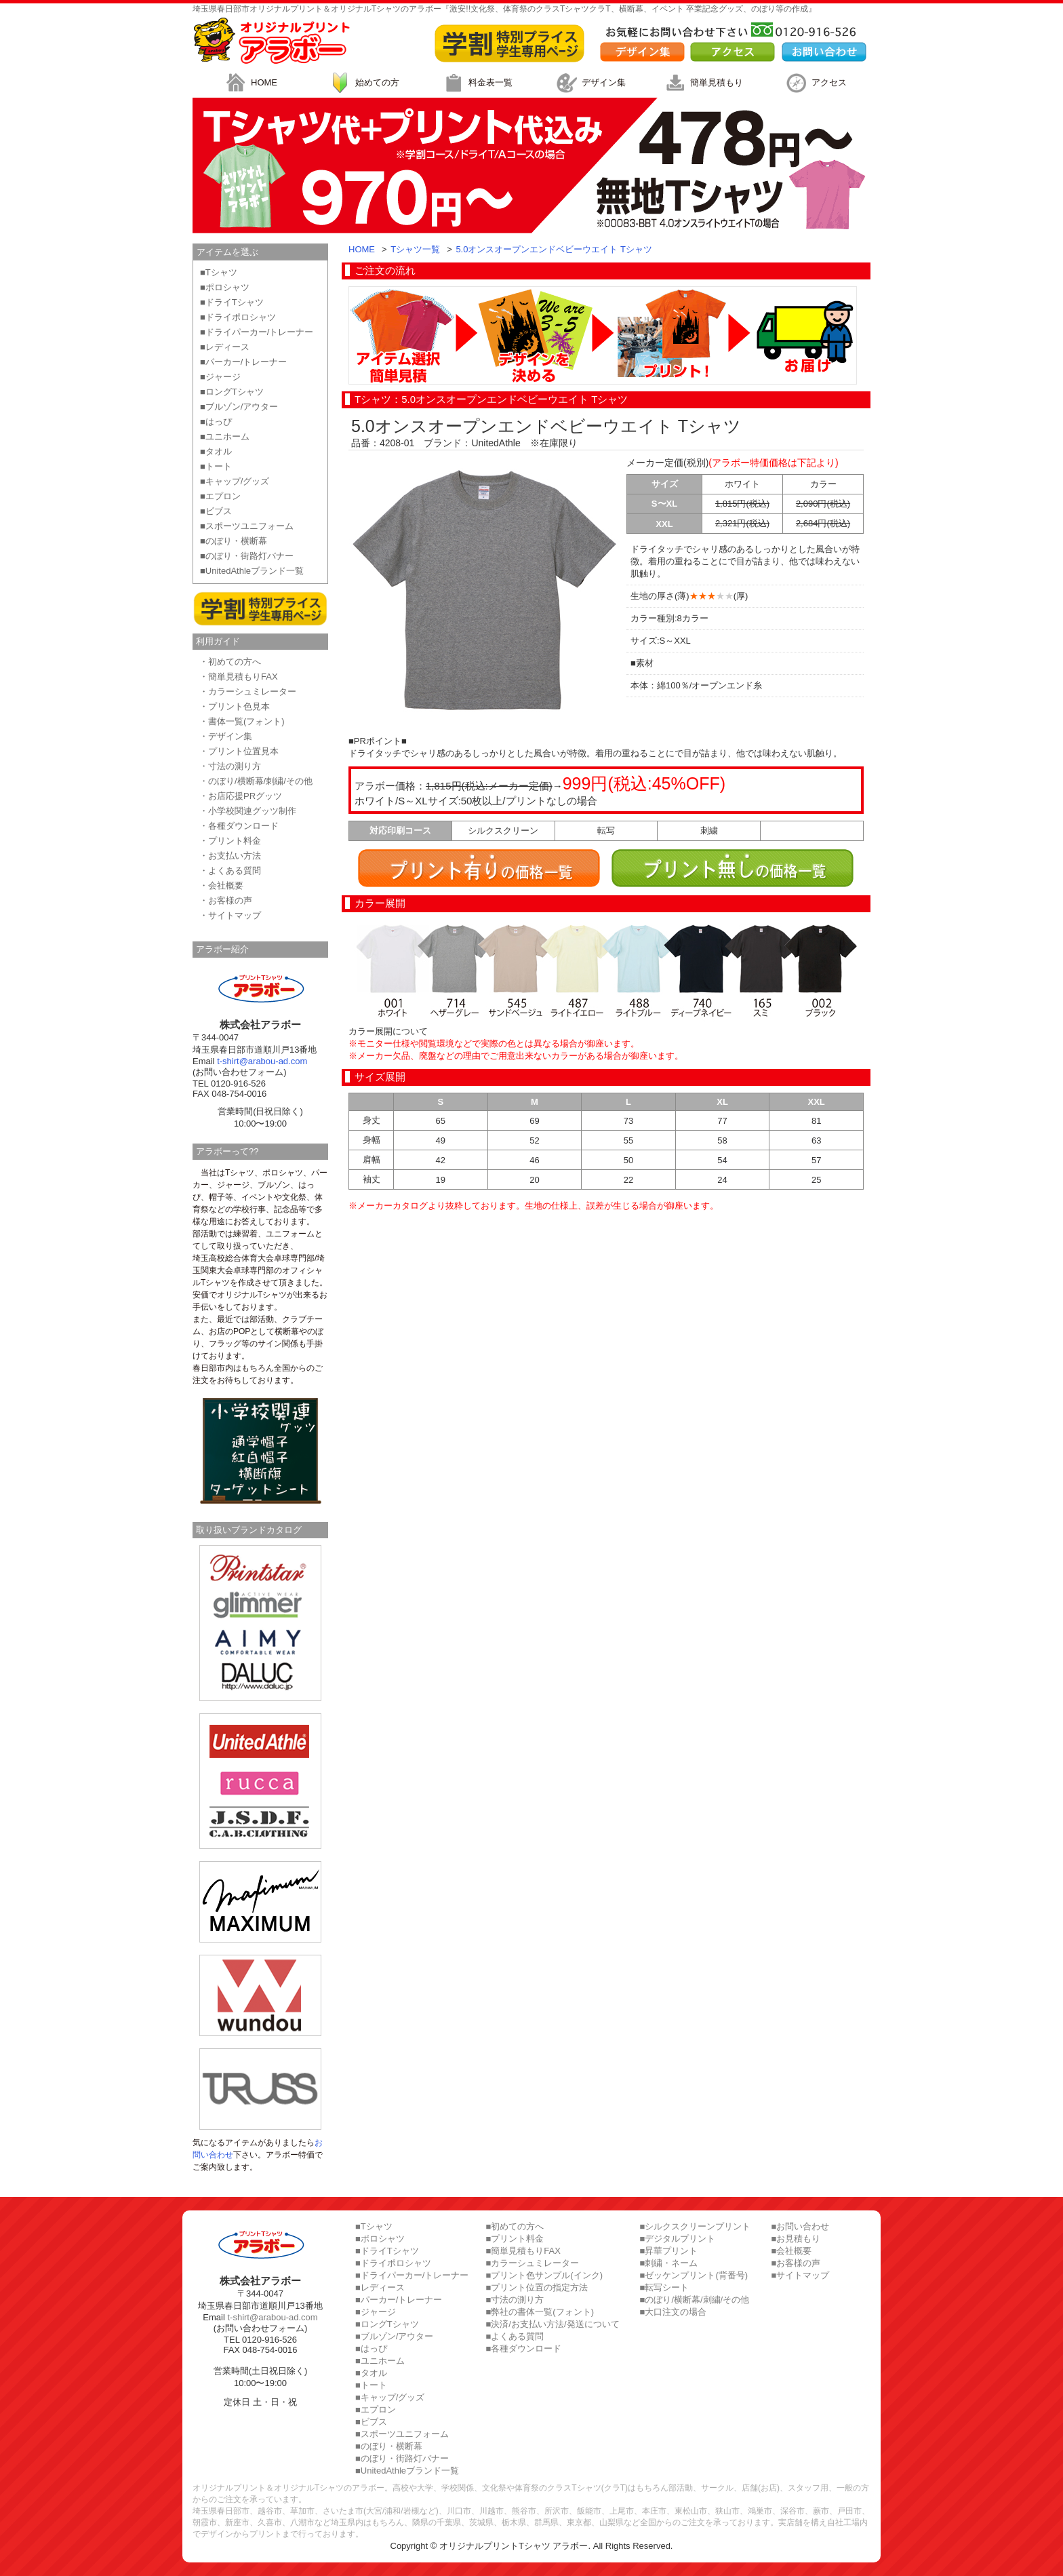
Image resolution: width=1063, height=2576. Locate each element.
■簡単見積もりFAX (522, 2251)
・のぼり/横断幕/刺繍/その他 (256, 781)
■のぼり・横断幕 (233, 541)
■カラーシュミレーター (532, 2263)
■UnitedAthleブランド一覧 (252, 571)
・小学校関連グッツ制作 (247, 811)
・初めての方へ (230, 662)
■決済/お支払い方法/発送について (552, 2324)
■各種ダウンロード (523, 2348)
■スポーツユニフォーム (247, 526)
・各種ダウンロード (239, 826)
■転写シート (664, 2287)
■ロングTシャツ (232, 392)
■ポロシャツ (224, 287)
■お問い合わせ (800, 2226)
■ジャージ (220, 377)
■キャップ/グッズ (234, 481)
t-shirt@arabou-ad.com (262, 1061)
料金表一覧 (476, 83)
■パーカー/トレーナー (243, 362)
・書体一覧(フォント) (242, 721)
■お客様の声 (795, 2263)
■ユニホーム (224, 436)
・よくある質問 (230, 870)
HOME (249, 83)
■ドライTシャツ (232, 302)
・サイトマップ (230, 915)
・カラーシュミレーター (247, 691)
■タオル (216, 451)
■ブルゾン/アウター (239, 407)
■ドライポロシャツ (238, 317)
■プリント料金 (514, 2238)
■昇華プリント (669, 2251)
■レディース (224, 347)
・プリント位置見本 (239, 751)
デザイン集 (589, 83)
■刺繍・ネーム (669, 2263)
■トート (216, 466)
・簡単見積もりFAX (238, 676)
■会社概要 (791, 2251)
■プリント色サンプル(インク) (544, 2275)
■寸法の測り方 (514, 2300)
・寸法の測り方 (230, 766)
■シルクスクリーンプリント (695, 2226)
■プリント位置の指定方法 (536, 2287)
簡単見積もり (701, 83)
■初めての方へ (514, 2226)
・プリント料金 (230, 841)
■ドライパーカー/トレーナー (256, 332)
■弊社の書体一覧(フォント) (539, 2312)
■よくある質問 (514, 2336)
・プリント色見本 (234, 706)
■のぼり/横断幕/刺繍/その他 (695, 2300)
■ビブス (216, 511)
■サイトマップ (800, 2275)
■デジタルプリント (678, 2238)
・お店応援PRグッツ (240, 796)
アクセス (814, 83)
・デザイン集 (225, 736)
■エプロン (220, 496)
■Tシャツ (218, 272)
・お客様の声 (225, 900)
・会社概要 (221, 885)
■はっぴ (216, 421)
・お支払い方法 (230, 856)
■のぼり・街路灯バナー (247, 556)
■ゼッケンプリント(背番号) (694, 2275)
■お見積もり (795, 2238)
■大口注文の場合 (673, 2312)
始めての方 (362, 83)
